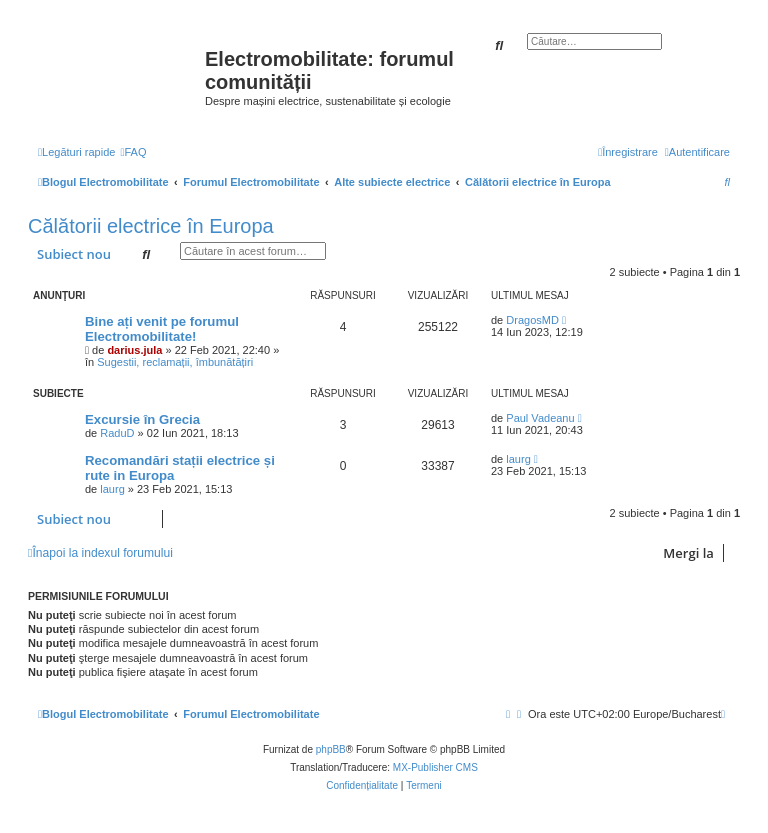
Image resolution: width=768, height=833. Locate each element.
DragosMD (532, 320)
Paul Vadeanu (540, 418)
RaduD (117, 433)
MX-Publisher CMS (435, 767)
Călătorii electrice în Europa (151, 226)
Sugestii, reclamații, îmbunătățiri (175, 362)
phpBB (331, 749)
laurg (112, 489)
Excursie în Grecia (142, 419)
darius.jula (134, 350)
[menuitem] (133, 152)
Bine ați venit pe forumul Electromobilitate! (162, 329)
